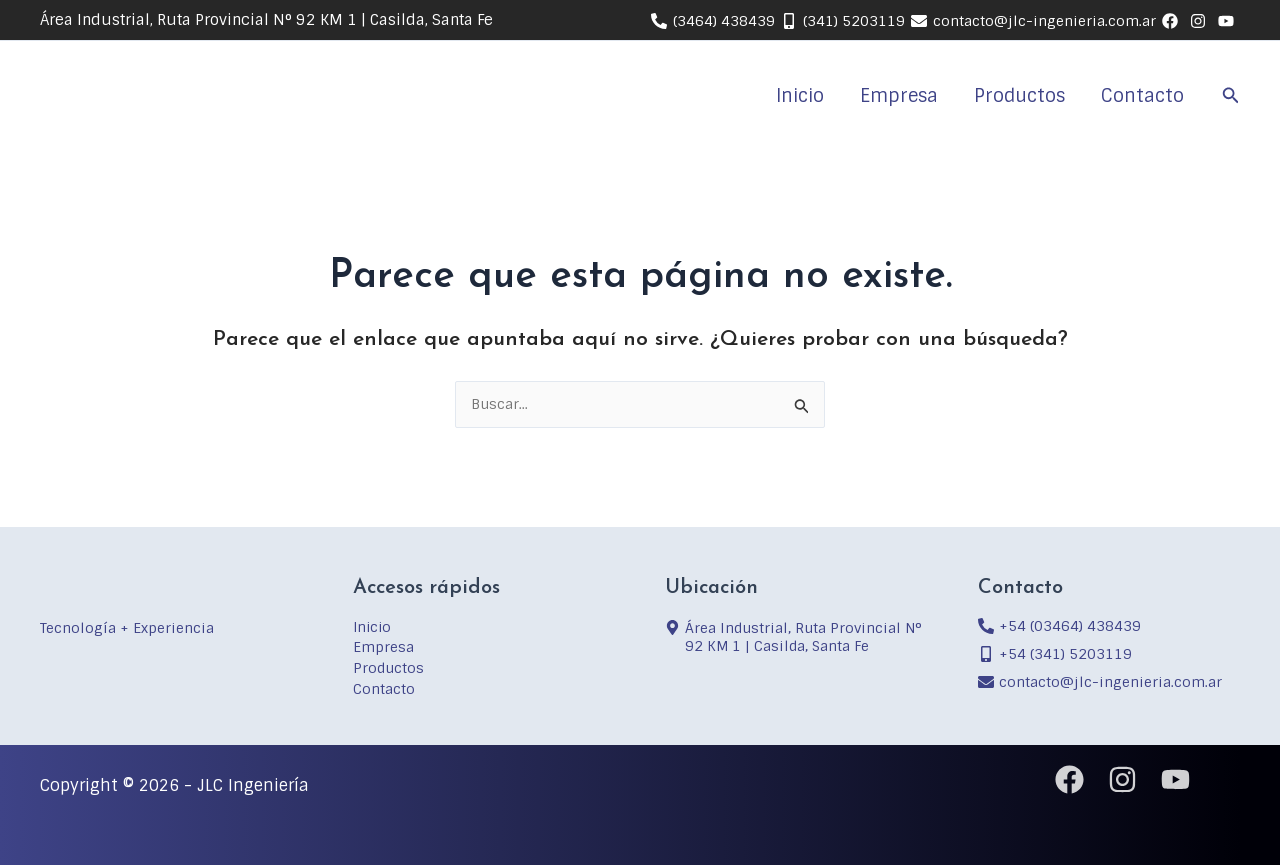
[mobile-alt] (1055, 653)
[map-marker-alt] (796, 637)
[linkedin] (1201, 21)
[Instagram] (1122, 779)
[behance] (1173, 21)
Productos (1019, 96)
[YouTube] (1175, 779)
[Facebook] (1069, 779)
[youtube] (1229, 21)
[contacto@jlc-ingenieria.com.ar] (1033, 21)
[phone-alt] (1059, 625)
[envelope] (1100, 681)
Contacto (1142, 96)
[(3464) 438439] (713, 21)
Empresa (899, 96)
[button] (1231, 96)
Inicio (800, 96)
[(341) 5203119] (843, 21)
